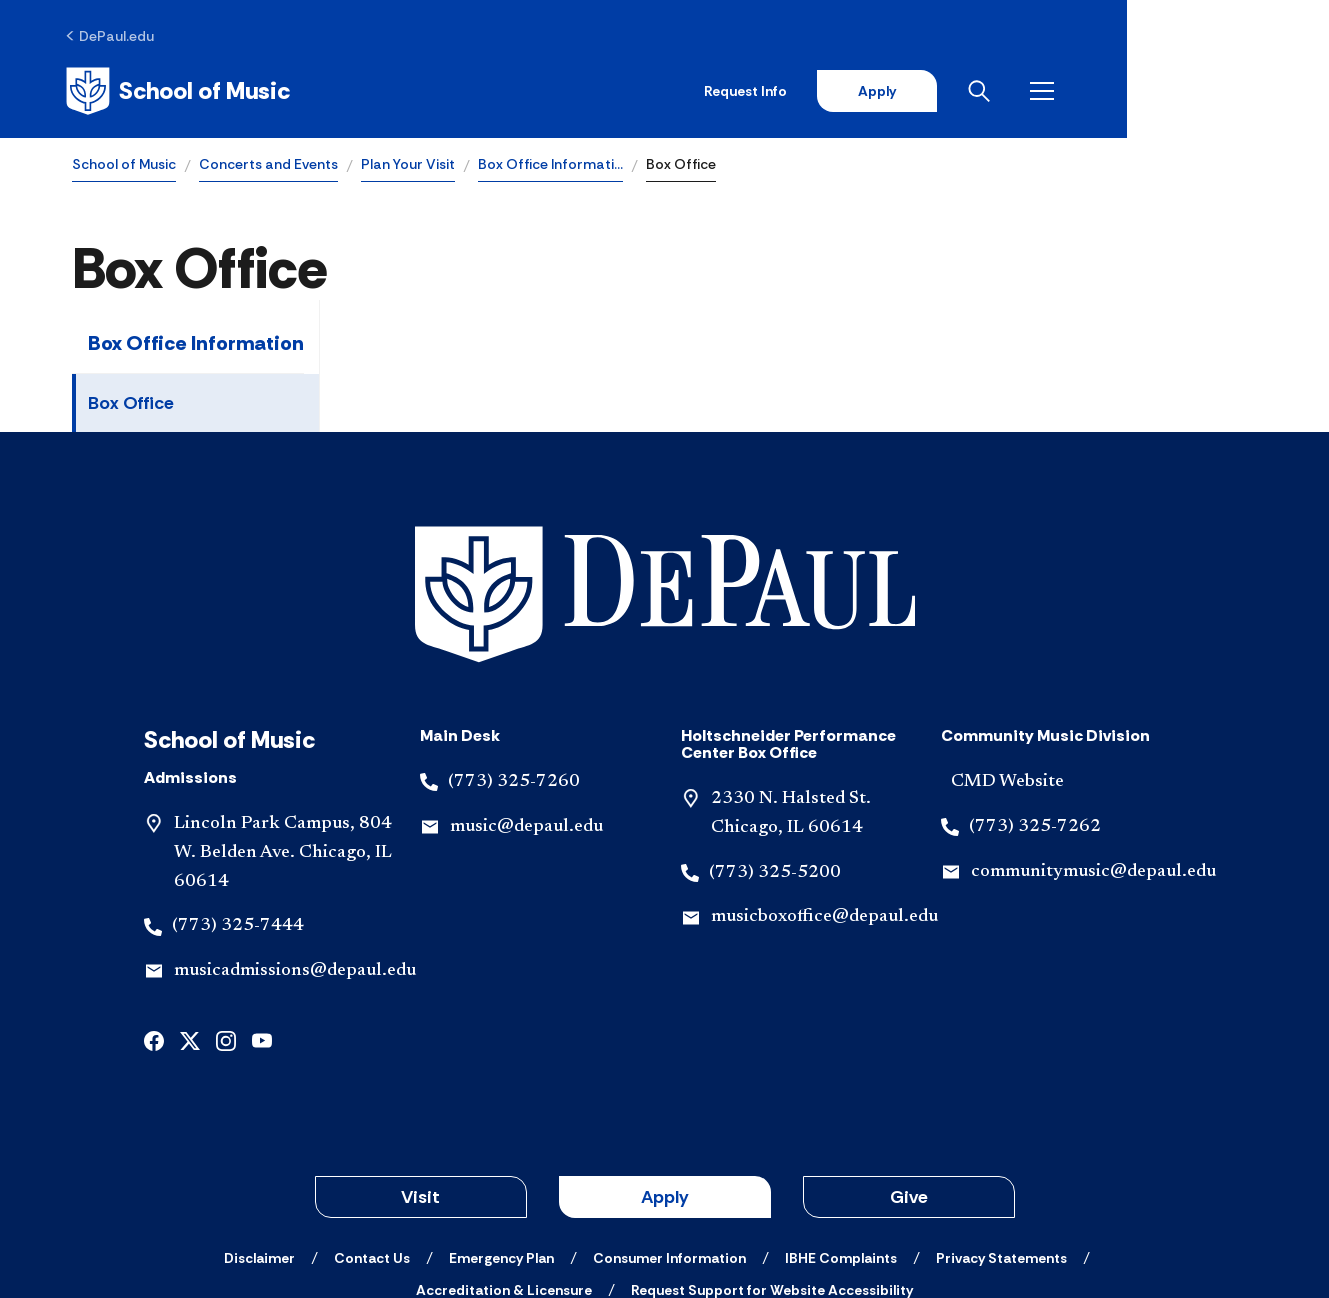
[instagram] (226, 903)
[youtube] (262, 903)
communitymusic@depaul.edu (1093, 735)
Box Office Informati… (550, 166)
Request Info (937, 92)
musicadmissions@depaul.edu (295, 835)
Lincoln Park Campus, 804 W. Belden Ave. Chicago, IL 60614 (283, 717)
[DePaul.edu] (116, 37)
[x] (190, 903)
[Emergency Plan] (501, 1122)
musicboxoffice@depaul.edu (824, 781)
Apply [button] (665, 1061)
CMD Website (1007, 646)
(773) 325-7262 (1035, 691)
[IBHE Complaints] (841, 1122)
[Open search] (1178, 92)
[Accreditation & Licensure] (504, 1154)
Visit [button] (420, 1061)
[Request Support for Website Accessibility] (772, 1154)
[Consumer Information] (669, 1122)
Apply (1071, 92)
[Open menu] (1241, 92)
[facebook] (154, 903)
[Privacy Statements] (1001, 1122)
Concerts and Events (268, 166)
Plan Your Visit (408, 166)
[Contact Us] (372, 1122)
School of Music (124, 166)
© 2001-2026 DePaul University (665, 1211)
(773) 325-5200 (775, 736)
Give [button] (909, 1061)
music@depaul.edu (526, 691)
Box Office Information (196, 346)
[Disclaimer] (259, 1122)
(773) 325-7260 (514, 646)
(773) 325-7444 (238, 790)
